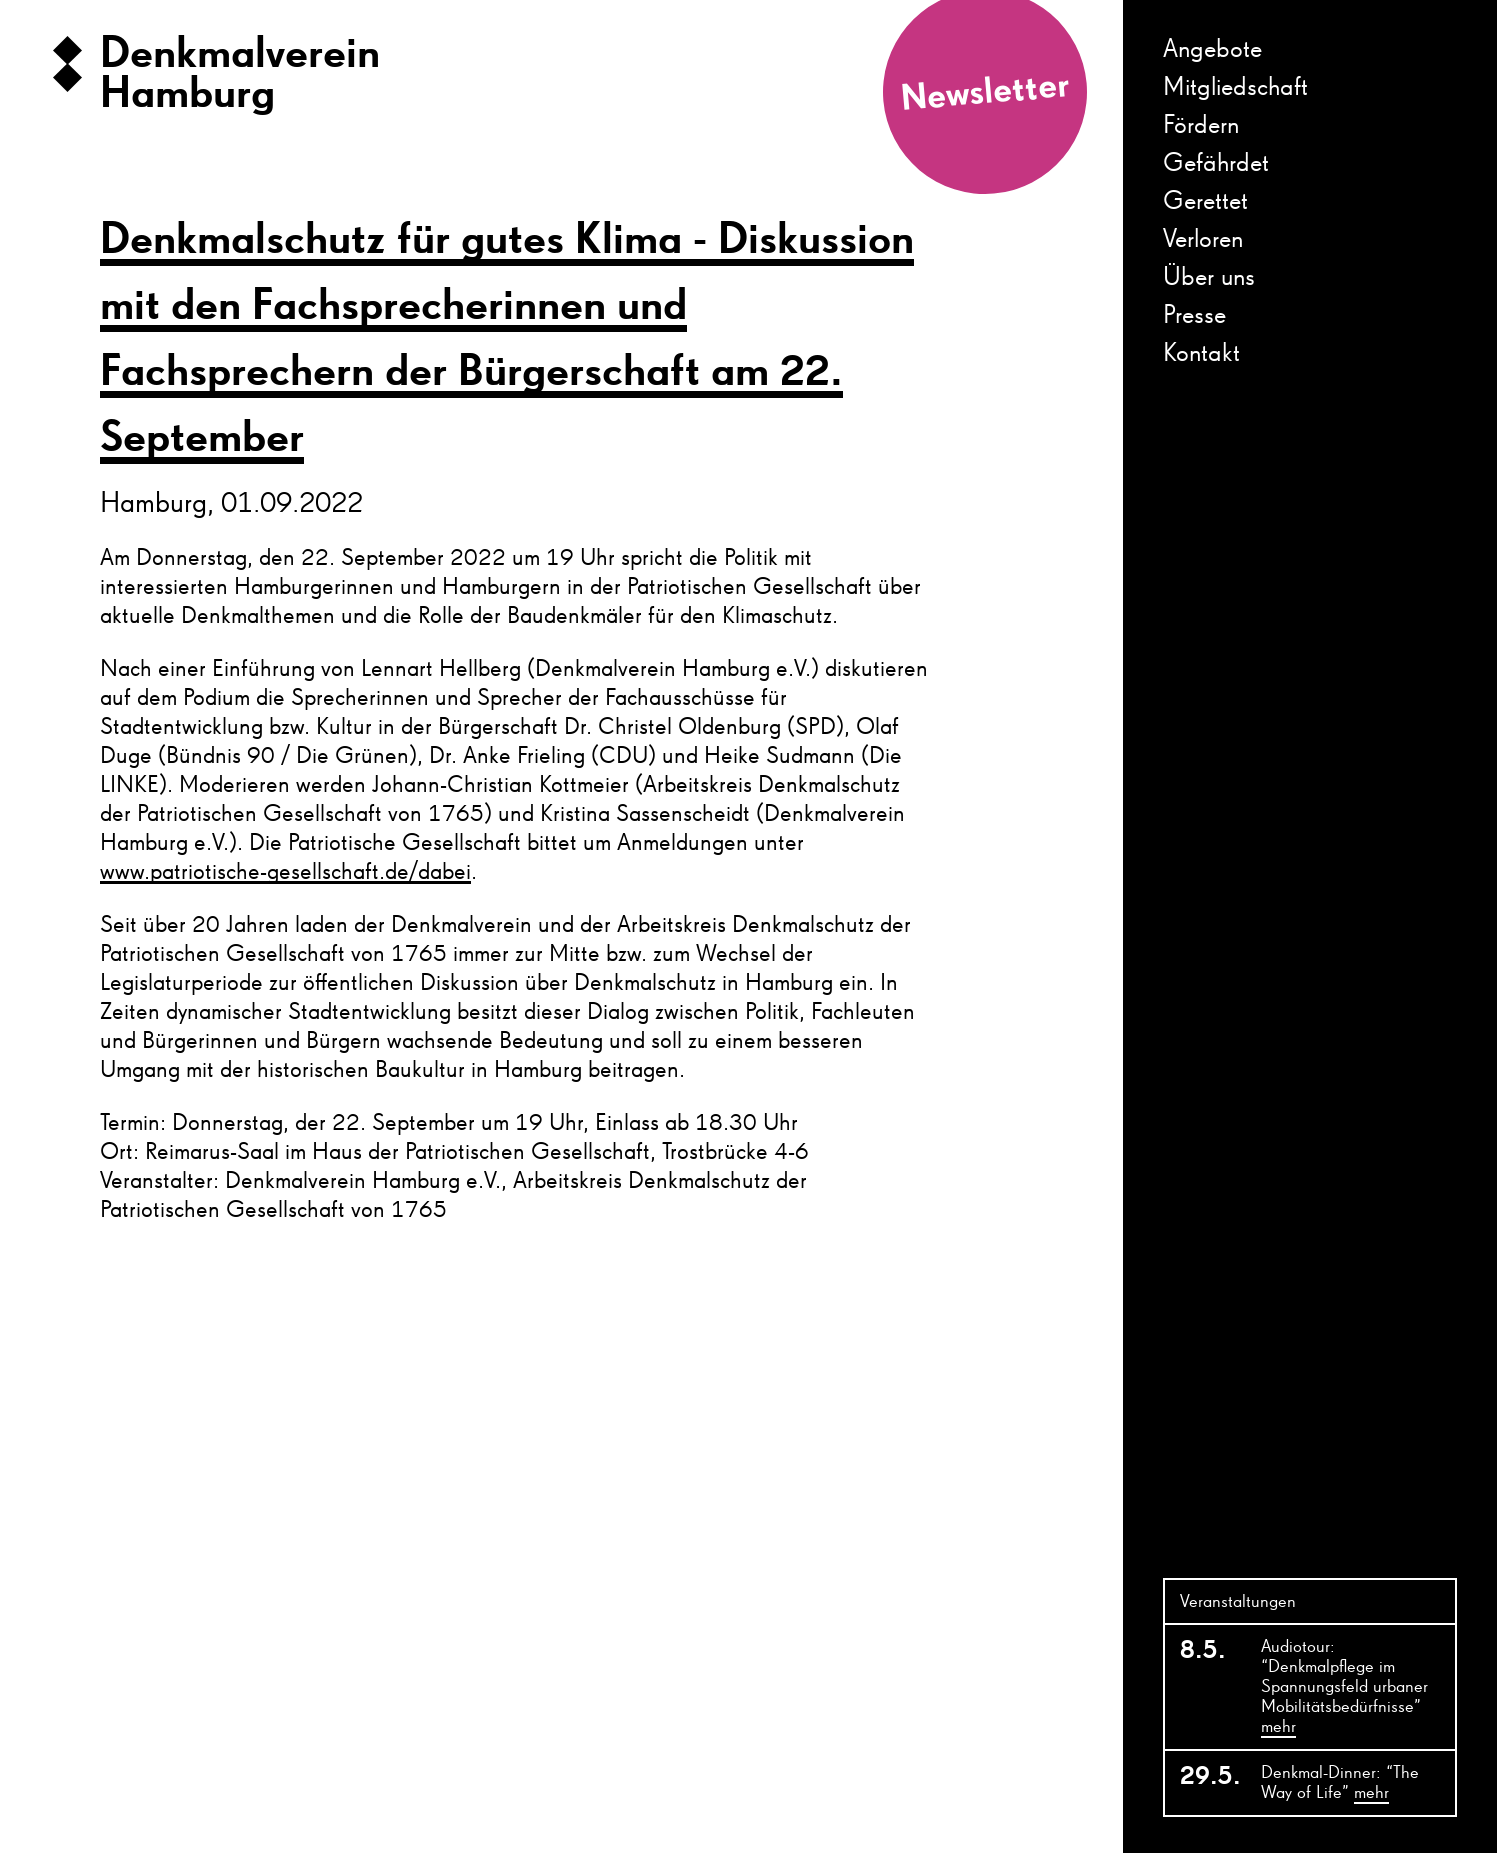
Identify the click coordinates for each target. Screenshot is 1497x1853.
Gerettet (1205, 202)
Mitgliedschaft (1235, 88)
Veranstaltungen (1238, 1602)
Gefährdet (1216, 164)
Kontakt (1201, 354)
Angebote (1212, 50)
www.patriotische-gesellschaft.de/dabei (285, 872)
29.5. (1209, 1777)
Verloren (1203, 240)
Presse (1194, 316)
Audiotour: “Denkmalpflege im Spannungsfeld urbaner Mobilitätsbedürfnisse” (1344, 1688)
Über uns (1209, 278)
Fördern (1201, 126)
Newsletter (985, 93)
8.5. (1203, 1651)
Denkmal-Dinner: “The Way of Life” (1340, 1784)
